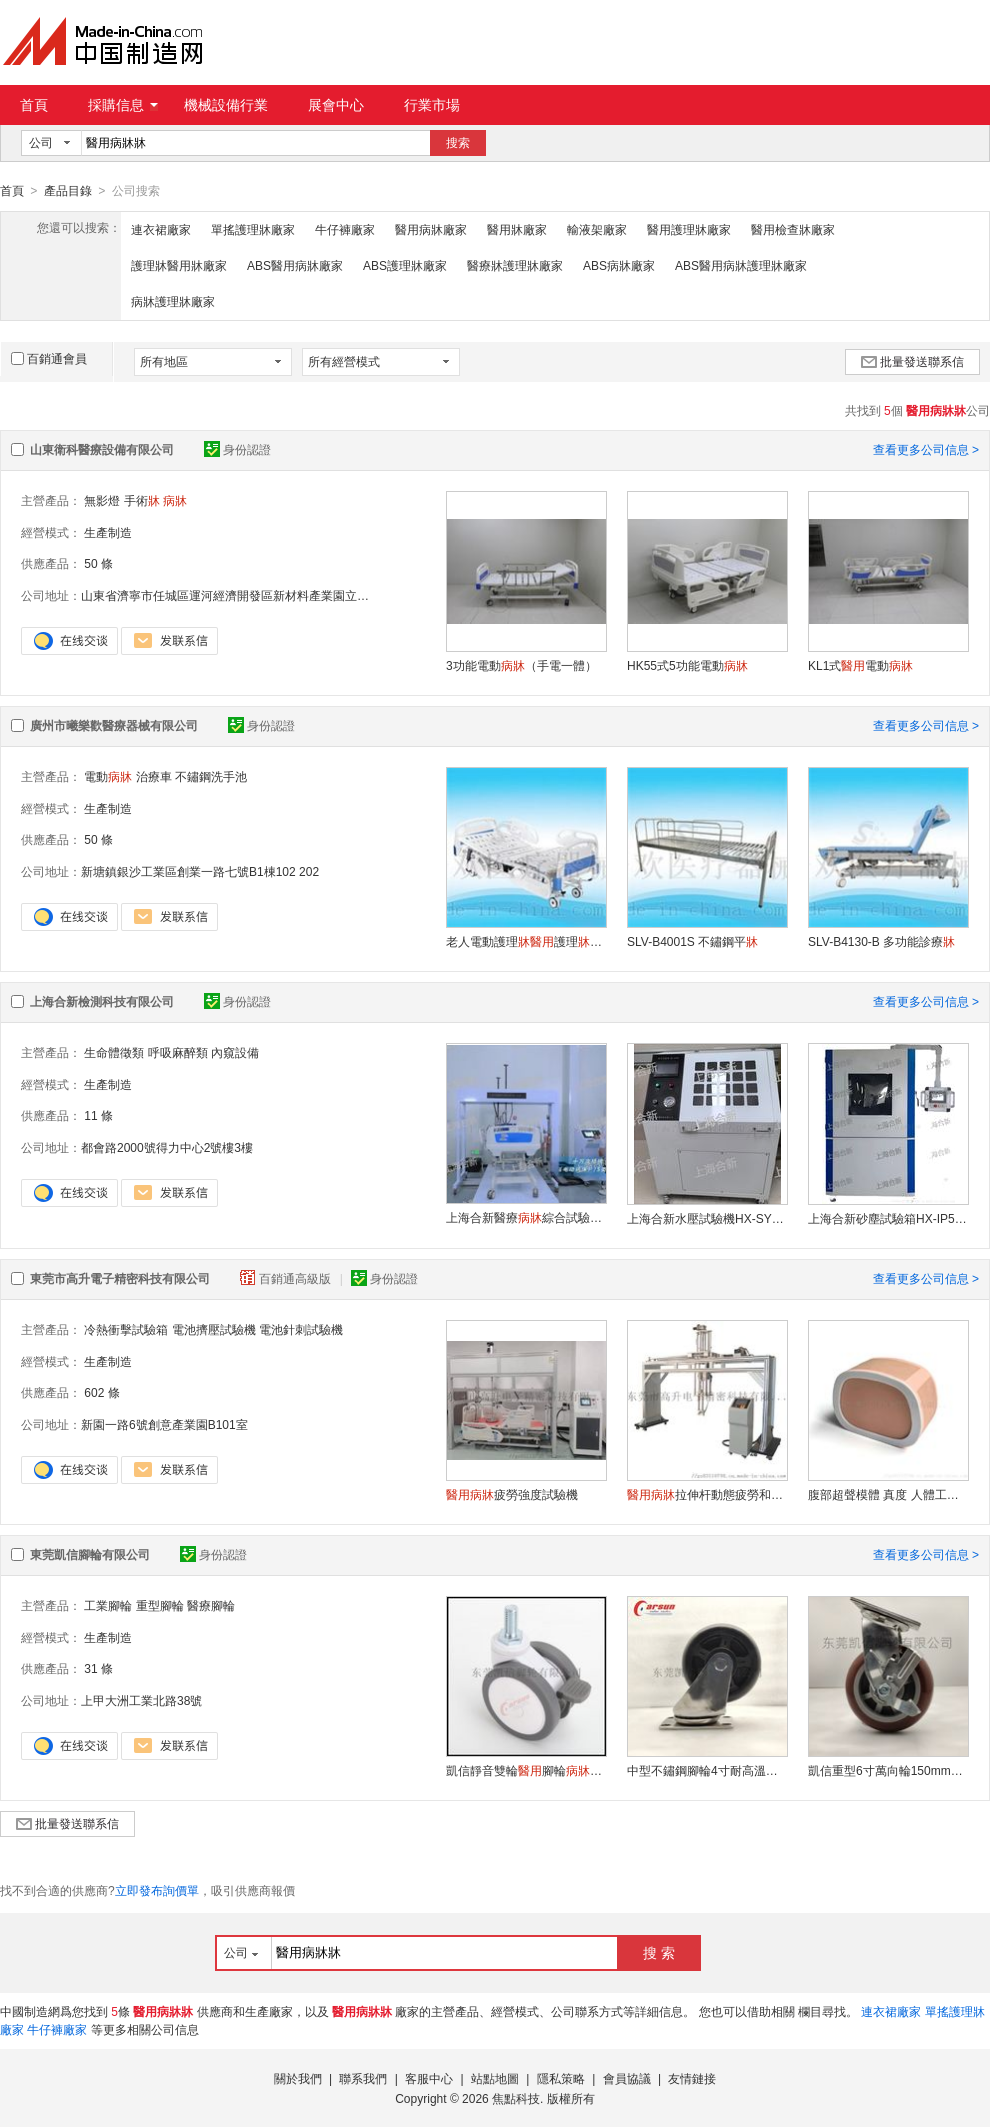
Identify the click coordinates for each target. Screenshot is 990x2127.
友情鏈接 (692, 2078)
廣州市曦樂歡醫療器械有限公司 (114, 725)
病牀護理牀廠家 (173, 301)
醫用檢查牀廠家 (793, 229)
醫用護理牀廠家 (689, 229)
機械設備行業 (226, 105)
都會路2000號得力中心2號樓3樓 (167, 1147)
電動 (108, 776)
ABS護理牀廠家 (405, 265)
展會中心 (336, 105)
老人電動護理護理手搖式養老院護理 (526, 941)
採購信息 (123, 105)
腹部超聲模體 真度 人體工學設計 (888, 1494)
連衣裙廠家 (161, 229)
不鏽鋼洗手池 (211, 776)
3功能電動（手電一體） (521, 665)
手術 (142, 500)
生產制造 (108, 532)
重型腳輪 (160, 1605)
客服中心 (429, 2078)
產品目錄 (68, 191)
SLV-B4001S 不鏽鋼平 (692, 941)
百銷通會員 (49, 358)
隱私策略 (561, 2078)
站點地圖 (495, 2078)
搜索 (458, 143)
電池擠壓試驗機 (214, 1329)
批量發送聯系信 (912, 361)
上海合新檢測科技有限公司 (102, 1001)
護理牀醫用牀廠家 (179, 265)
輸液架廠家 (597, 229)
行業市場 (432, 105)
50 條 (98, 563)
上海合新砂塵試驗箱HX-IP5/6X (888, 1218)
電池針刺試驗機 (301, 1329)
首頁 (34, 105)
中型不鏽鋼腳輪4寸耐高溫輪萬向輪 (707, 1770)
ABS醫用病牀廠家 (295, 265)
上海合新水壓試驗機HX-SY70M (707, 1218)
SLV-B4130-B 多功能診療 (881, 941)
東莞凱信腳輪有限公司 (90, 1554)
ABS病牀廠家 (619, 265)
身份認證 (237, 449)
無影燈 (102, 500)
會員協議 (627, 2078)
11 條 (98, 1115)
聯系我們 (363, 2078)
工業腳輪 (108, 1605)
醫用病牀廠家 (431, 229)
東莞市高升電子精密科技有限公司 (120, 1278)
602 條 (101, 1392)
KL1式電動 (860, 665)
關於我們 (298, 2078)
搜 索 (659, 1952)
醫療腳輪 (211, 1605)
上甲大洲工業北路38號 (141, 1700)
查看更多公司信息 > (926, 449)
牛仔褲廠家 (345, 229)
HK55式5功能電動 (687, 665)
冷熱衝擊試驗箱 (126, 1329)
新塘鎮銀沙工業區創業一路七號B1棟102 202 (200, 871)
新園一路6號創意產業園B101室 (164, 1424)
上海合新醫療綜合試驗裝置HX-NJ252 (526, 1217)
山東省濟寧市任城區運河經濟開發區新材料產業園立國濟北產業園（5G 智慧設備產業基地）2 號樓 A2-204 (362, 595)
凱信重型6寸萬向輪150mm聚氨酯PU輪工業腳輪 (888, 1770)
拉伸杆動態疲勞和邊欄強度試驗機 (707, 1494)
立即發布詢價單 (157, 1890)
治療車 (154, 776)
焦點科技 (516, 2098)
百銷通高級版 (287, 1278)
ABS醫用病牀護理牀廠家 (741, 265)
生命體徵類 (114, 1052)
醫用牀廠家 (517, 229)
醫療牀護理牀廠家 (515, 265)
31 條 (98, 1668)
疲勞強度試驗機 (512, 1494)
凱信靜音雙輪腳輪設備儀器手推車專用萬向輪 (526, 1770)
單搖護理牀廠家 (253, 229)
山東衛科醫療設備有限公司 (102, 449)
